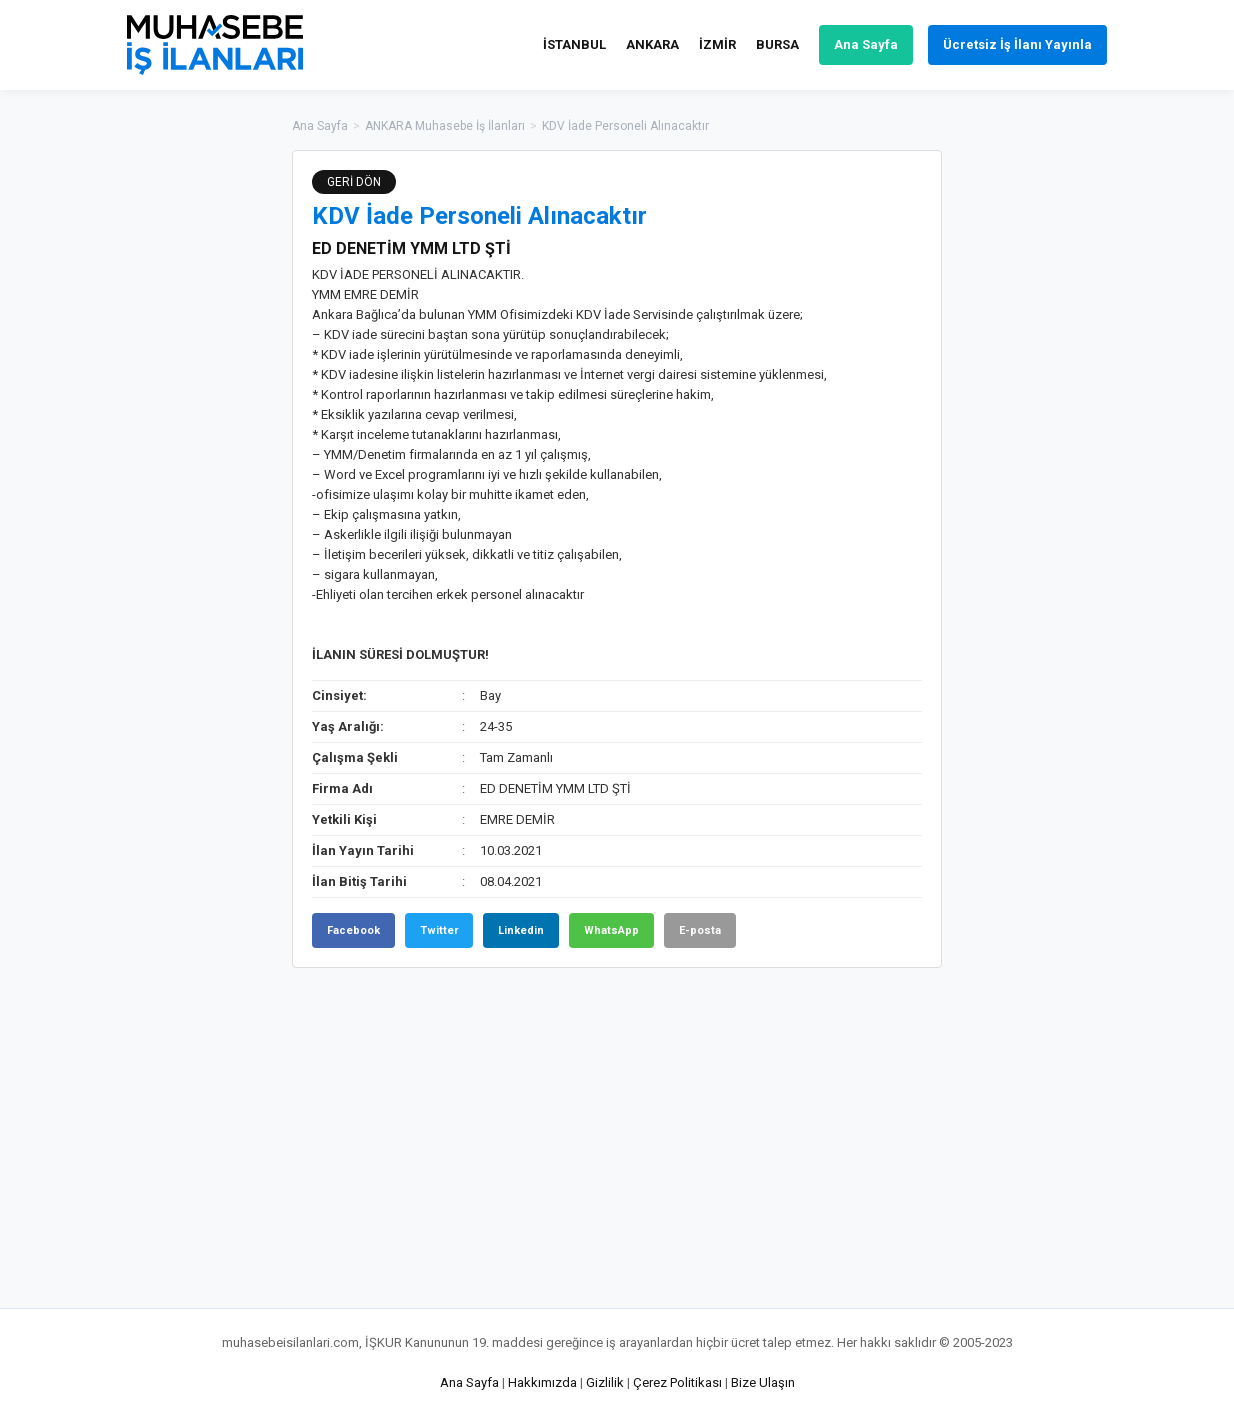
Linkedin (521, 930)
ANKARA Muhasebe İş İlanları (445, 126)
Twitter (439, 930)
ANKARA (652, 44)
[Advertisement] (1042, 450)
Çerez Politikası (677, 1382)
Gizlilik (605, 1382)
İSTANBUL (574, 44)
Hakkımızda (542, 1382)
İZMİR (717, 44)
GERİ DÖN (354, 182)
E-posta (700, 930)
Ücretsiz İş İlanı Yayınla (1017, 44)
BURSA (777, 44)
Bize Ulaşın (763, 1382)
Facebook (353, 930)
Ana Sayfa (866, 44)
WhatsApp (611, 930)
